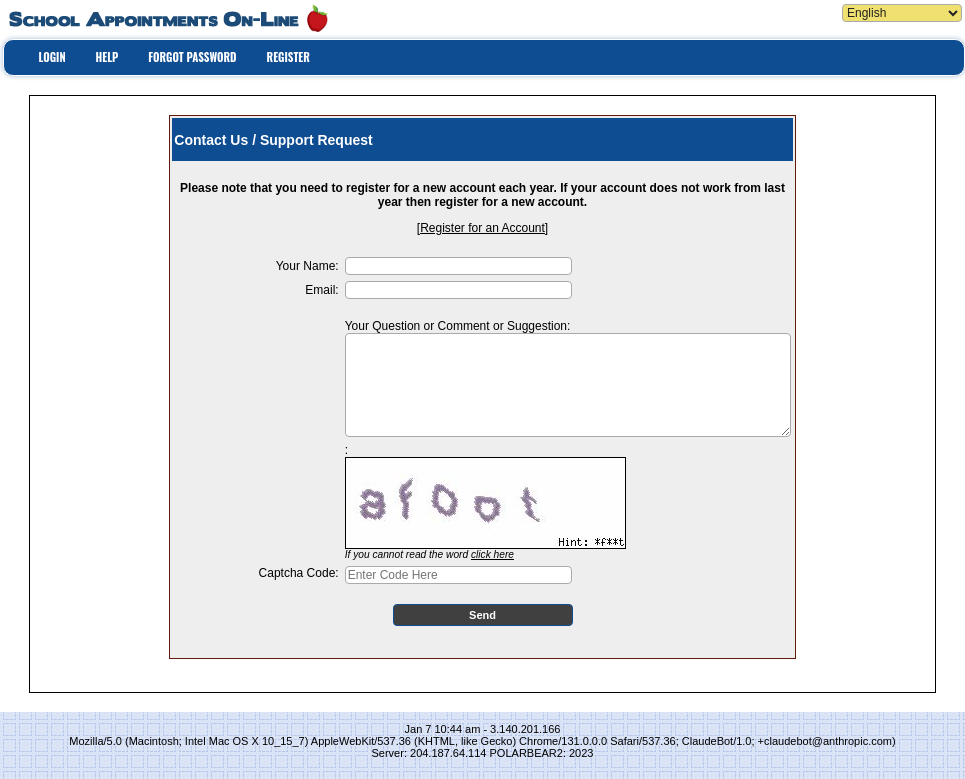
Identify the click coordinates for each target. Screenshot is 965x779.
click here (492, 554)
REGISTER (288, 57)
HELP (107, 57)
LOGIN (52, 57)
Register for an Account (482, 228)
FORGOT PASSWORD (192, 57)
